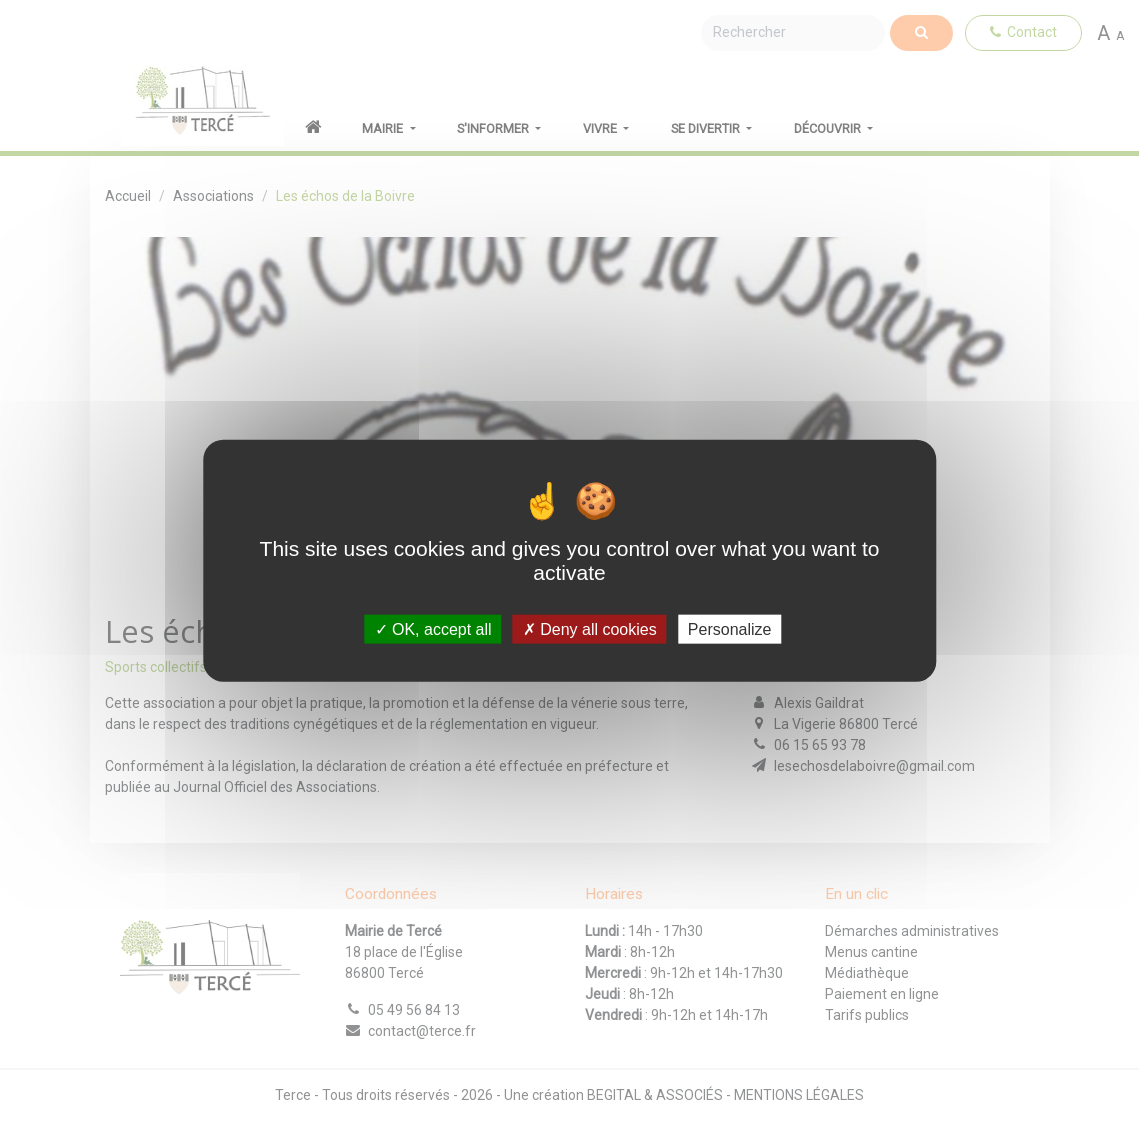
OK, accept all (433, 629)
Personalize (730, 629)
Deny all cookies (590, 629)
